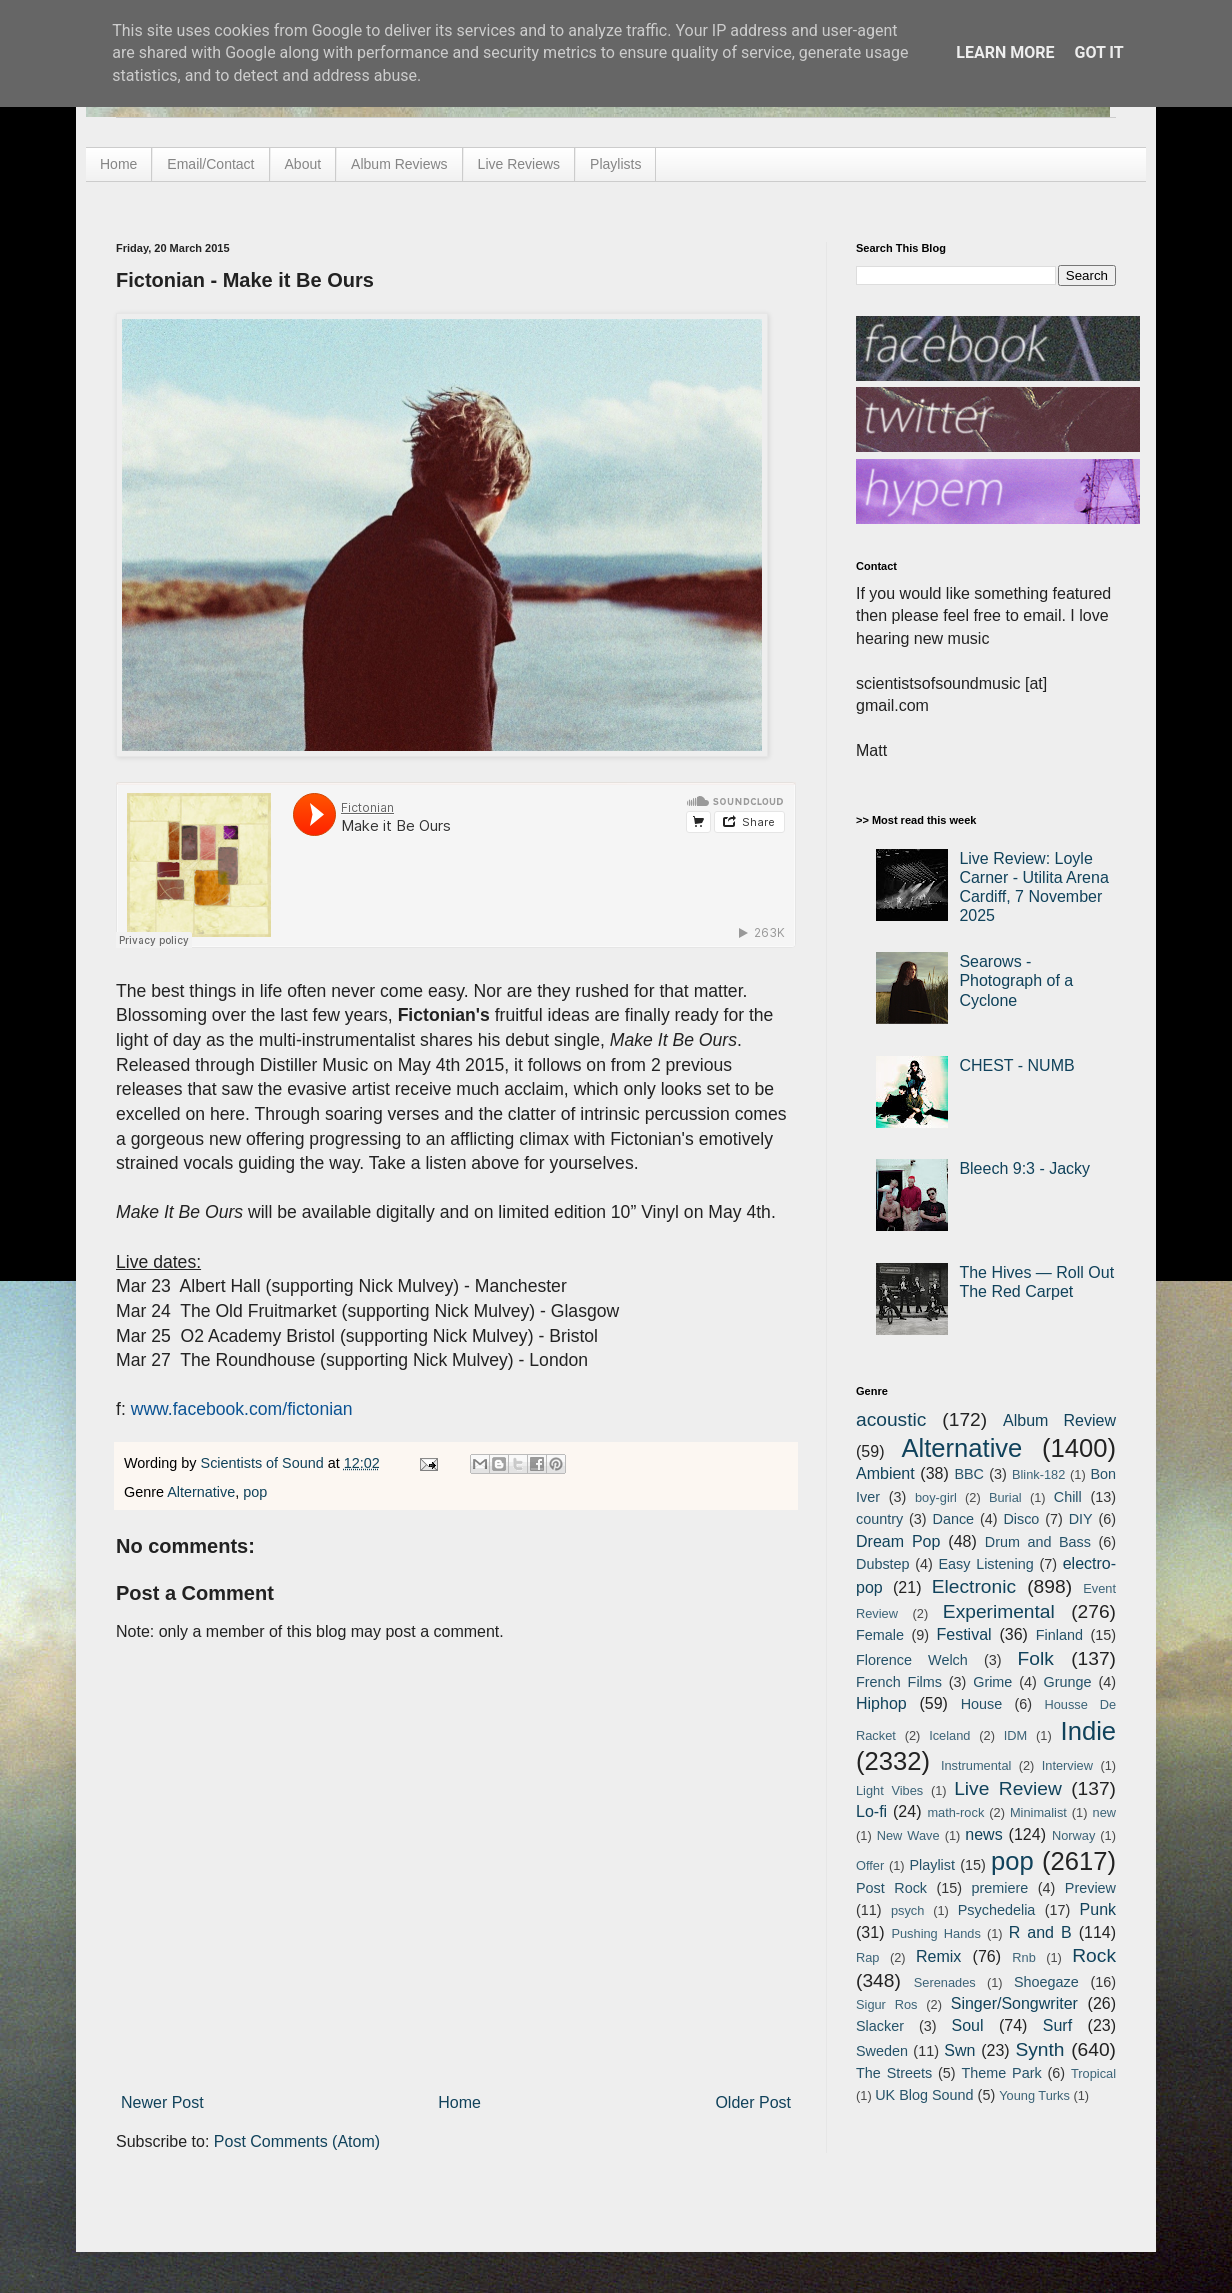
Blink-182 (1038, 1474)
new (1104, 1812)
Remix (938, 1956)
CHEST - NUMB (1016, 1065)
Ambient (885, 1473)
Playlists (615, 164)
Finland (1059, 1635)
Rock (1094, 1955)
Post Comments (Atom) (297, 2141)
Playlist (932, 1865)
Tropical (1093, 2073)
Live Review (1008, 1788)
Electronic (974, 1586)
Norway (1073, 1835)
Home (118, 164)
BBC (969, 1474)
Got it (1098, 52)
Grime (992, 1682)
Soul (968, 2025)
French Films (899, 1682)
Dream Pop (898, 1541)
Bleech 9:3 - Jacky (1024, 1168)
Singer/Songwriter (1014, 2003)
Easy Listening (986, 1564)
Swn (959, 2050)
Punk (1098, 1909)
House (982, 1704)
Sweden (882, 2051)
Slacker (880, 2026)
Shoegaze (1046, 1982)
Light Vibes (889, 1790)
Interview (1067, 1765)
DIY (1081, 1519)
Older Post (753, 2102)
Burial (1005, 1497)
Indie (1089, 1731)
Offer (870, 1865)
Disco (1021, 1519)
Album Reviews (399, 164)
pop (255, 1492)
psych (907, 1910)
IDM (1015, 1735)
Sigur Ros (886, 2004)
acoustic (891, 1419)
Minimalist (1038, 1812)
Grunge (1068, 1682)
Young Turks (1034, 2095)
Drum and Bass (1038, 1542)
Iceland (949, 1735)
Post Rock (891, 1888)
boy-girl (936, 1497)
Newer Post (162, 2102)
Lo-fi (871, 1811)
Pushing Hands (935, 1933)
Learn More (1005, 52)
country (879, 1519)
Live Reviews (519, 164)
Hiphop (881, 1703)
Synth (1039, 2049)
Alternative (201, 1492)
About (303, 164)
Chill (1068, 1497)
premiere (1000, 1888)
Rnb (1023, 1957)
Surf (1057, 2025)
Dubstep (883, 1564)
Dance (953, 1519)
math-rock (955, 1812)
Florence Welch (912, 1660)
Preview (1090, 1888)
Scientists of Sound (264, 1463)
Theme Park (1002, 2073)
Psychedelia (997, 1910)
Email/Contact (210, 164)
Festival (963, 1634)
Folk (1036, 1658)
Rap (867, 1957)
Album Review (1059, 1420)
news (983, 1834)
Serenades (945, 1982)
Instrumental (976, 1765)
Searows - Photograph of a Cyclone (1016, 980)
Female (880, 1635)
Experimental (999, 1611)
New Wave (908, 1835)
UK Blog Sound (924, 2095)
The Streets (894, 2073)
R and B (1040, 1932)
